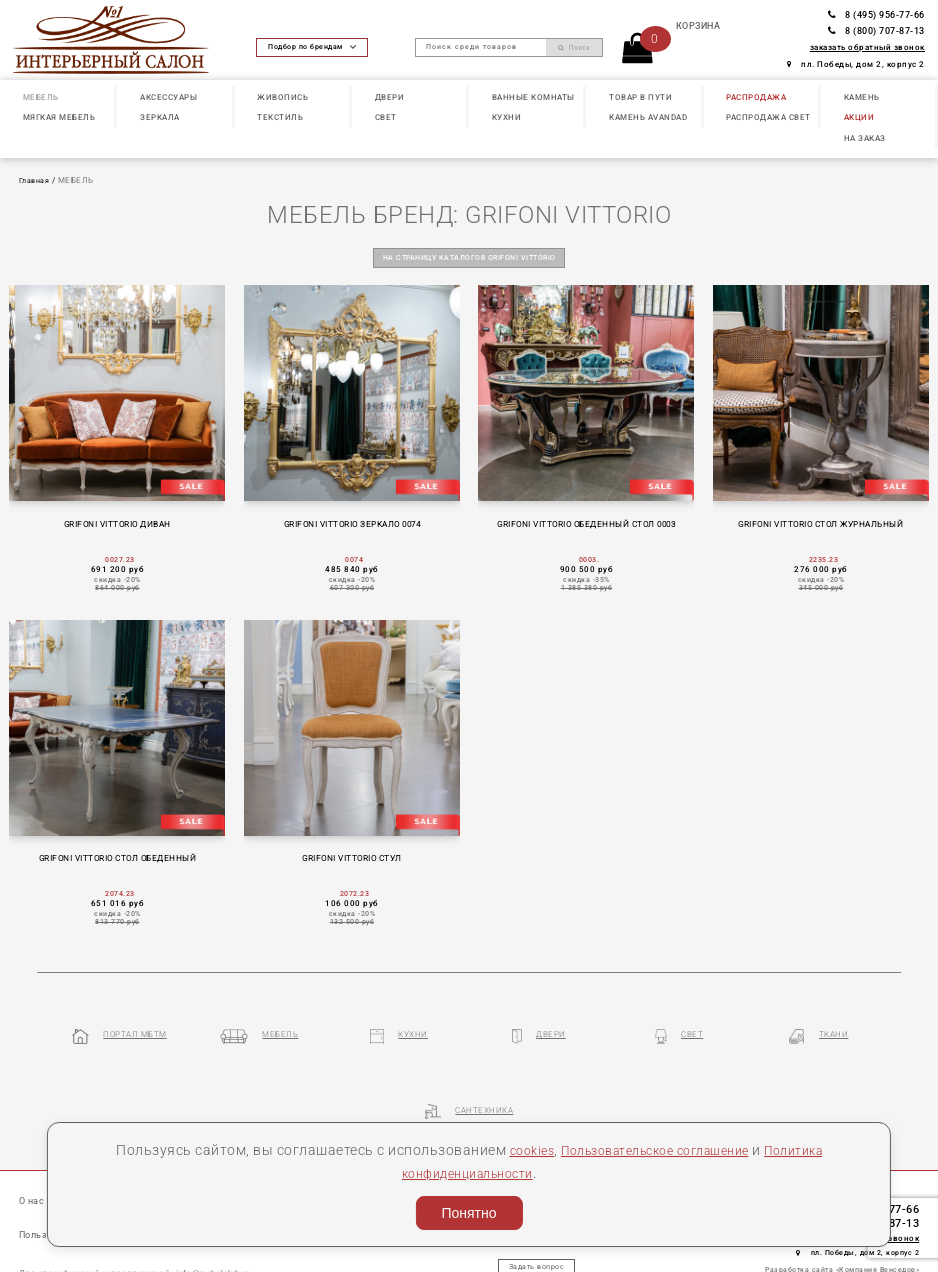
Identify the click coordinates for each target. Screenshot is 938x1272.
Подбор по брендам (312, 47)
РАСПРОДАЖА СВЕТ (768, 117)
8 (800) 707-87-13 (876, 30)
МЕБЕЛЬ (41, 97)
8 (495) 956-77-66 (876, 14)
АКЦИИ (859, 117)
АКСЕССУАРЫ (168, 97)
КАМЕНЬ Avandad (648, 117)
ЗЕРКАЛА (160, 117)
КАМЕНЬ (862, 97)
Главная (36, 180)
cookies (512, 1150)
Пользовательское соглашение (653, 1150)
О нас (33, 1136)
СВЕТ (386, 117)
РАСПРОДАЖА (756, 97)
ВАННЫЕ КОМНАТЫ (533, 97)
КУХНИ (507, 117)
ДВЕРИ (390, 97)
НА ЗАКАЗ (865, 138)
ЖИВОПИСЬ (282, 97)
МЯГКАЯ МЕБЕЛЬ (59, 117)
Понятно (468, 1213)
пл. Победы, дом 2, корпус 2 (856, 64)
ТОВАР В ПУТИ (640, 97)
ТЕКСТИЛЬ (280, 117)
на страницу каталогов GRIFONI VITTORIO (469, 257)
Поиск (574, 48)
